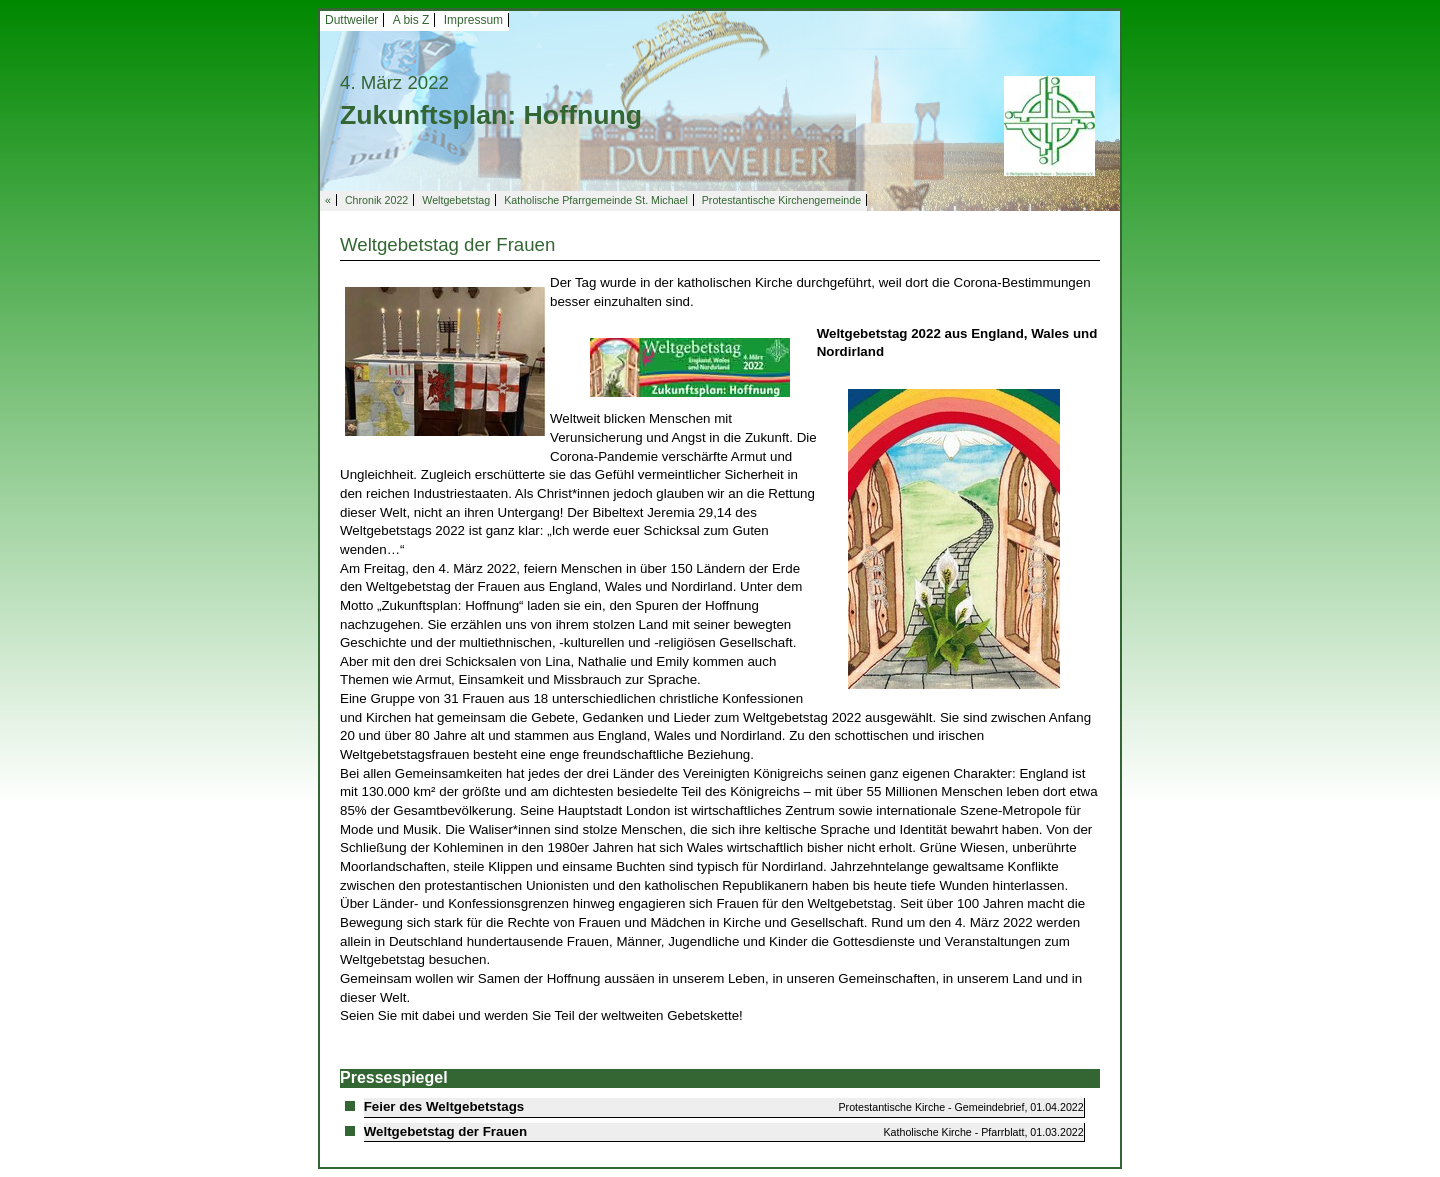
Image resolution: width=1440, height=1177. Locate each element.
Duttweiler (351, 20)
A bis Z (411, 20)
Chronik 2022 (376, 200)
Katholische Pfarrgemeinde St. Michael (596, 200)
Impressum (473, 20)
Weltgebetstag (456, 200)
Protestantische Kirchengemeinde (781, 200)
